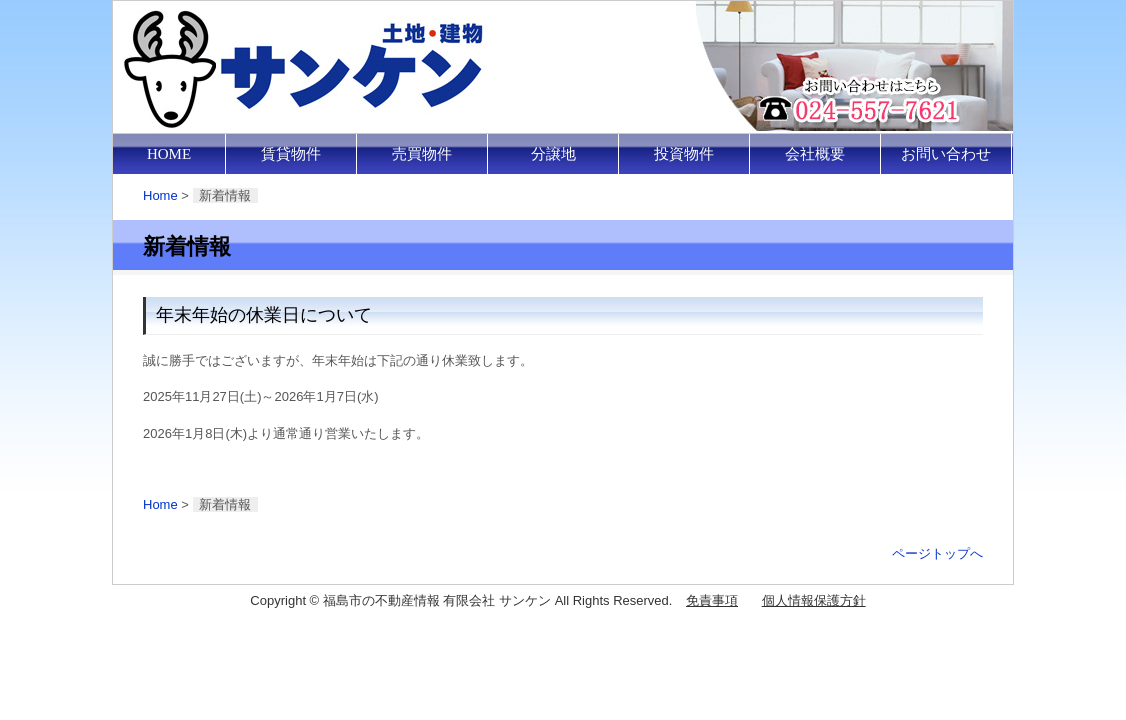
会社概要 (815, 154)
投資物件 (684, 154)
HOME (169, 154)
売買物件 (422, 154)
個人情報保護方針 (814, 600)
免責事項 (712, 600)
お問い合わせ (946, 154)
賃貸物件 (291, 154)
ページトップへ (937, 553)
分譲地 (553, 154)
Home (160, 195)
